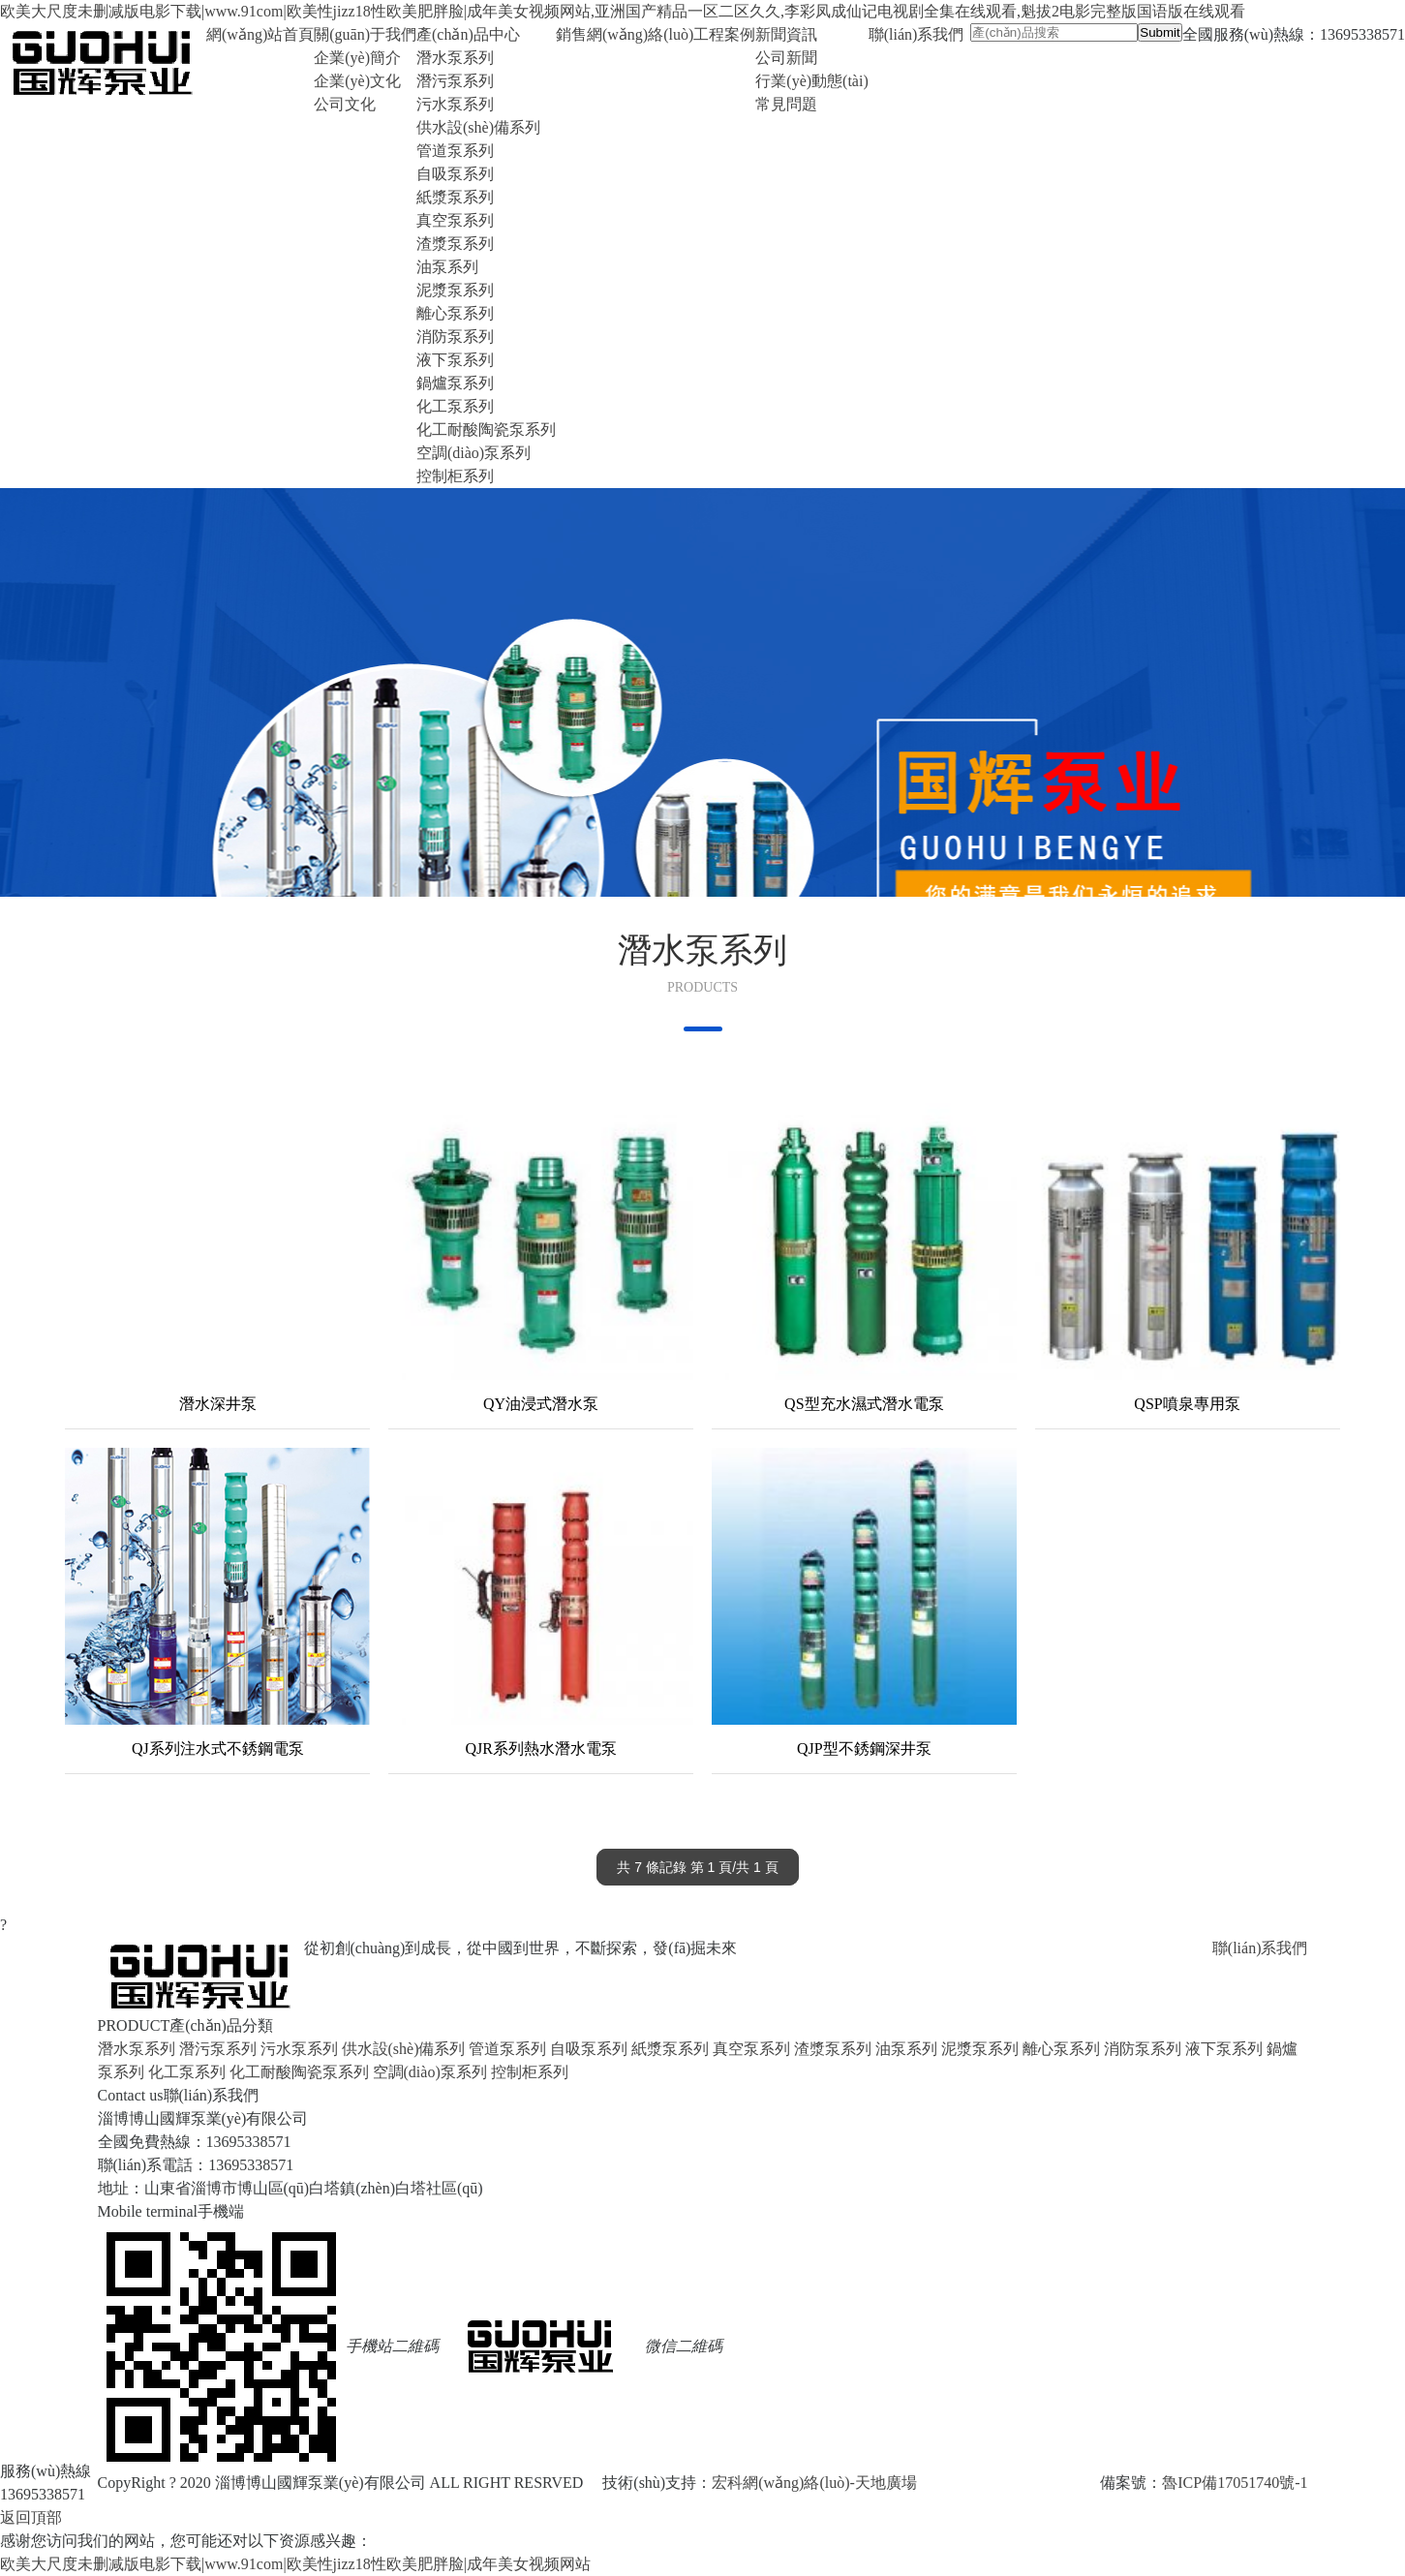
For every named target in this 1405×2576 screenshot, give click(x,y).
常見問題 (786, 104)
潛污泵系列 (455, 81)
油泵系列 (447, 267)
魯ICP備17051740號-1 (1234, 2482)
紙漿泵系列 (455, 197)
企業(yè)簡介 (357, 57)
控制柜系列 (455, 476)
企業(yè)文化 (357, 81)
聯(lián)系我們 (1260, 1948)
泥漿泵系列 (455, 290)
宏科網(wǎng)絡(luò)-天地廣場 (814, 2482)
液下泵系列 (455, 360)
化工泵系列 (455, 406)
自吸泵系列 (455, 174)
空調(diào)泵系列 (473, 453)
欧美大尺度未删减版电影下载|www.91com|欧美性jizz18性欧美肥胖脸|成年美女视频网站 (295, 2564)
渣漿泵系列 (455, 243)
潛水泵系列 (455, 57)
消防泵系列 (455, 336)
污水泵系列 (455, 104)
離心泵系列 (455, 313)
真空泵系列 (455, 220)
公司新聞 (786, 57)
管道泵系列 (455, 150)
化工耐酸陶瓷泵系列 (486, 429)
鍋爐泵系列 (455, 383)
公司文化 (345, 104)
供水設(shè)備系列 (478, 127)
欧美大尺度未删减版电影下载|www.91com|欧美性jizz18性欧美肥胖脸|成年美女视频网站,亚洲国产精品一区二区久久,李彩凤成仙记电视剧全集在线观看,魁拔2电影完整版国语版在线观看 (622, 11)
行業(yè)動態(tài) (811, 81)
